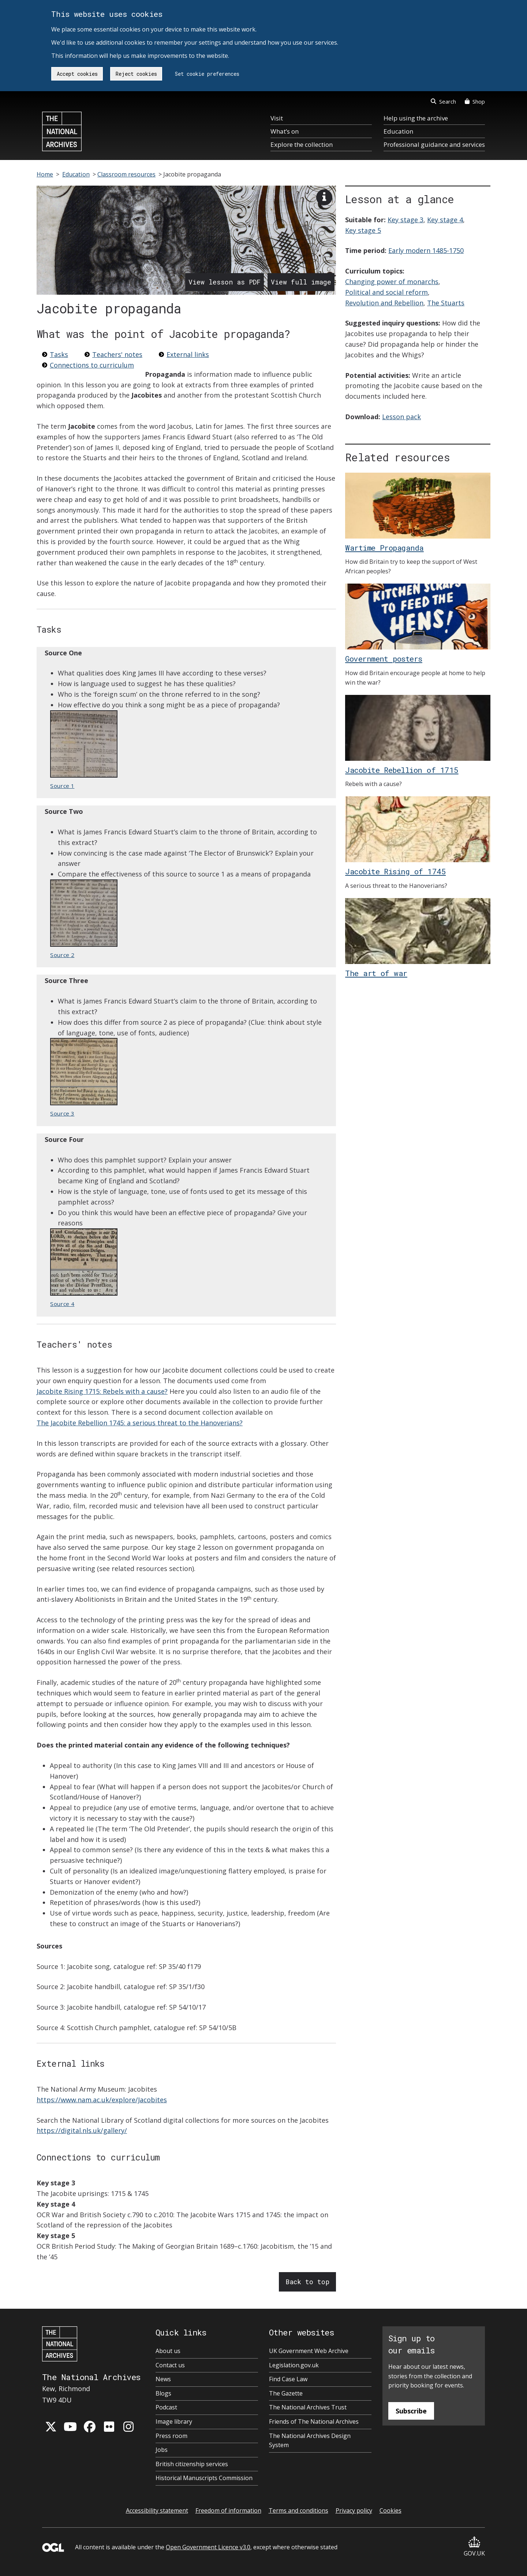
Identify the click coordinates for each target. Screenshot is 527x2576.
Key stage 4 (445, 219)
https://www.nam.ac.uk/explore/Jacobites (102, 2099)
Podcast (166, 2407)
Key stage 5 (363, 230)
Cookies (390, 2510)
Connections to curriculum (92, 365)
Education (398, 131)
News (163, 2379)
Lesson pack (401, 416)
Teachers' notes (117, 354)
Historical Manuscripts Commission (204, 2478)
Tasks (59, 354)
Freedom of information (228, 2510)
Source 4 (83, 1267)
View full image (301, 282)
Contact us (170, 2365)
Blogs (163, 2393)
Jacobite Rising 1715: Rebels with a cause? (102, 1391)
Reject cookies (136, 73)
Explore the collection (301, 144)
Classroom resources (126, 174)
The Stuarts (445, 302)
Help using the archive (416, 118)
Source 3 (83, 1077)
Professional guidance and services (434, 144)
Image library (174, 2421)
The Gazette (286, 2393)
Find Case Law (288, 2379)
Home (45, 174)
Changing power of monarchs (391, 281)
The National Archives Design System (310, 2440)
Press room (171, 2436)
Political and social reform (386, 292)
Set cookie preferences (207, 73)
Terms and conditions (298, 2510)
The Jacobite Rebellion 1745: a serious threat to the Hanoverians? (140, 1422)
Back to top (307, 2281)
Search (443, 101)
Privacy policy (354, 2510)
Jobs (162, 2450)
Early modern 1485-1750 (426, 250)
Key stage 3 (405, 219)
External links (188, 354)
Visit (276, 118)
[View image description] (324, 197)
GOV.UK (474, 2546)
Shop (475, 101)
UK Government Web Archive (308, 2351)
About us (168, 2351)
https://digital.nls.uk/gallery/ (82, 2130)
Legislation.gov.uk (294, 2365)
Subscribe (411, 2410)
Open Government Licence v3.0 (208, 2547)
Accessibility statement (157, 2510)
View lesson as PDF (224, 282)
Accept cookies (77, 73)
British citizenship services (192, 2464)
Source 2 (83, 918)
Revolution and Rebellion (384, 302)
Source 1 (83, 749)
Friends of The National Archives (314, 2421)
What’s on (284, 131)
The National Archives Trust (308, 2407)
